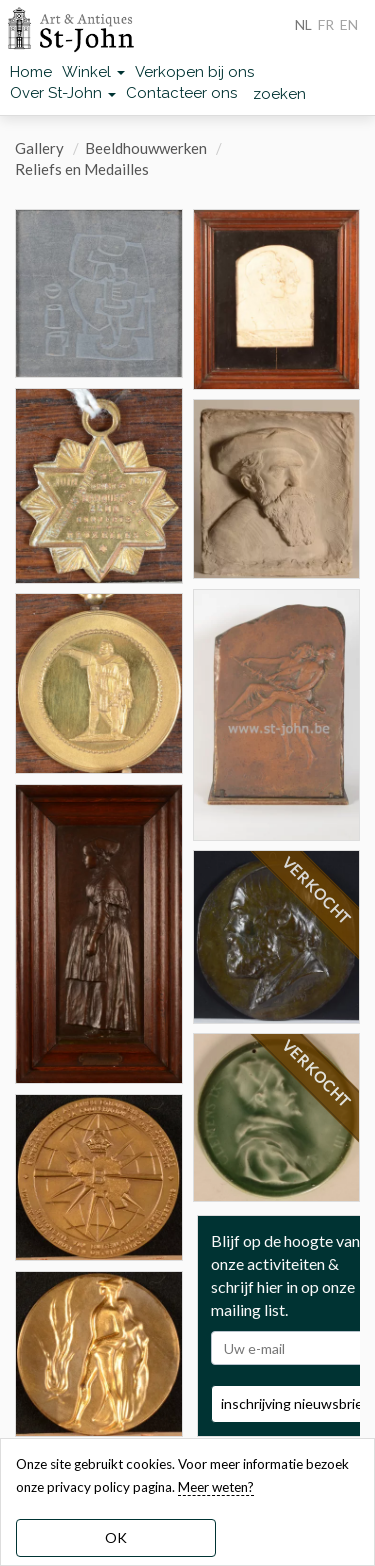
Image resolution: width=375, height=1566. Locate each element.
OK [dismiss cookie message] (116, 1537)
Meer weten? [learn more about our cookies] (216, 1487)
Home (31, 72)
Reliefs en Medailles (82, 169)
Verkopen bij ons (194, 72)
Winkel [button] (93, 72)
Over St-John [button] (63, 93)
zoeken (279, 94)
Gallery (39, 148)
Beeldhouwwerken (146, 148)
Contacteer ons (181, 93)
